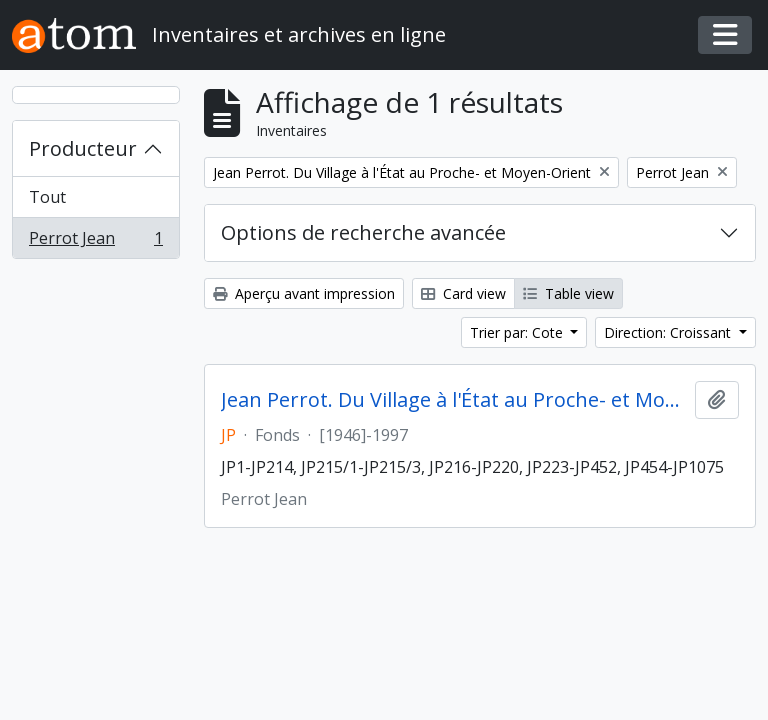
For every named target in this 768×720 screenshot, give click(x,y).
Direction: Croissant (669, 332)
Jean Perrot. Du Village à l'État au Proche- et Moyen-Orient (454, 400)
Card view (463, 293)
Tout (47, 197)
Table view (568, 293)
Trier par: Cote (518, 332)
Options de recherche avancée (363, 232)
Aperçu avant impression (304, 293)
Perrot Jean (95, 242)
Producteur (83, 148)
